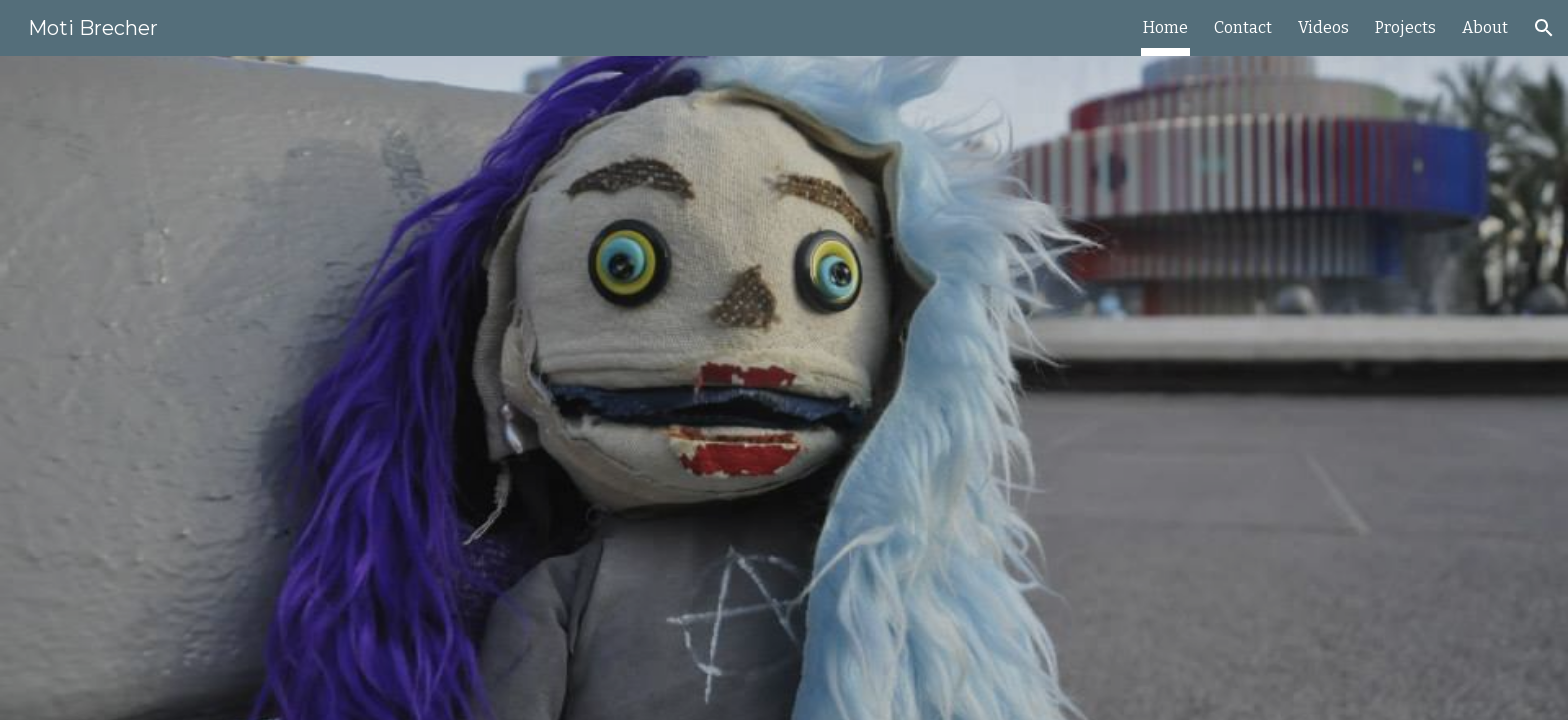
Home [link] (1165, 27)
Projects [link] (1405, 27)
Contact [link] (1243, 27)
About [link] (1485, 27)
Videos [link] (1323, 27)
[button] (1544, 28)
